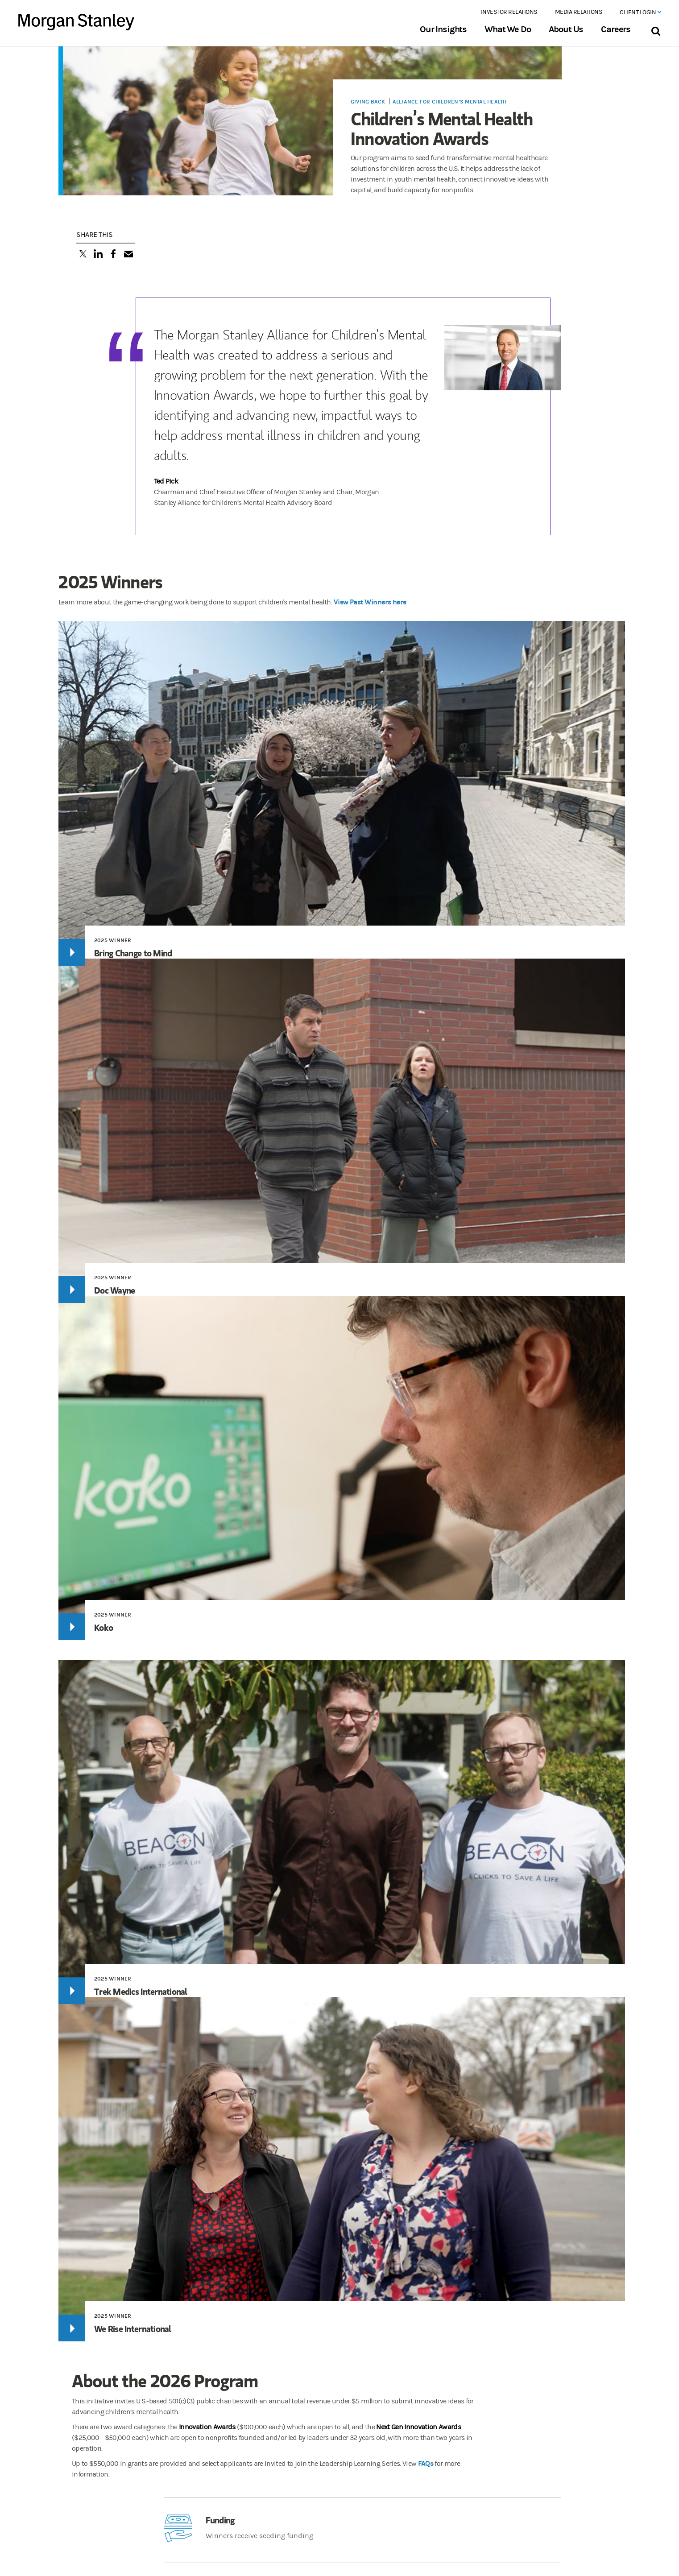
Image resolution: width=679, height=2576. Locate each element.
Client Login (640, 12)
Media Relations (578, 12)
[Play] (71, 952)
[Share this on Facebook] (113, 255)
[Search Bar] (655, 29)
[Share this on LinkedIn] (98, 255)
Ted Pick (166, 481)
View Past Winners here (370, 602)
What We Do (507, 29)
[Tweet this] (83, 255)
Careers (615, 29)
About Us (566, 29)
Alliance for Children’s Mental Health (450, 102)
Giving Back (368, 102)
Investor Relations (509, 12)
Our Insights (443, 29)
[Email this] (128, 255)
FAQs (425, 2463)
